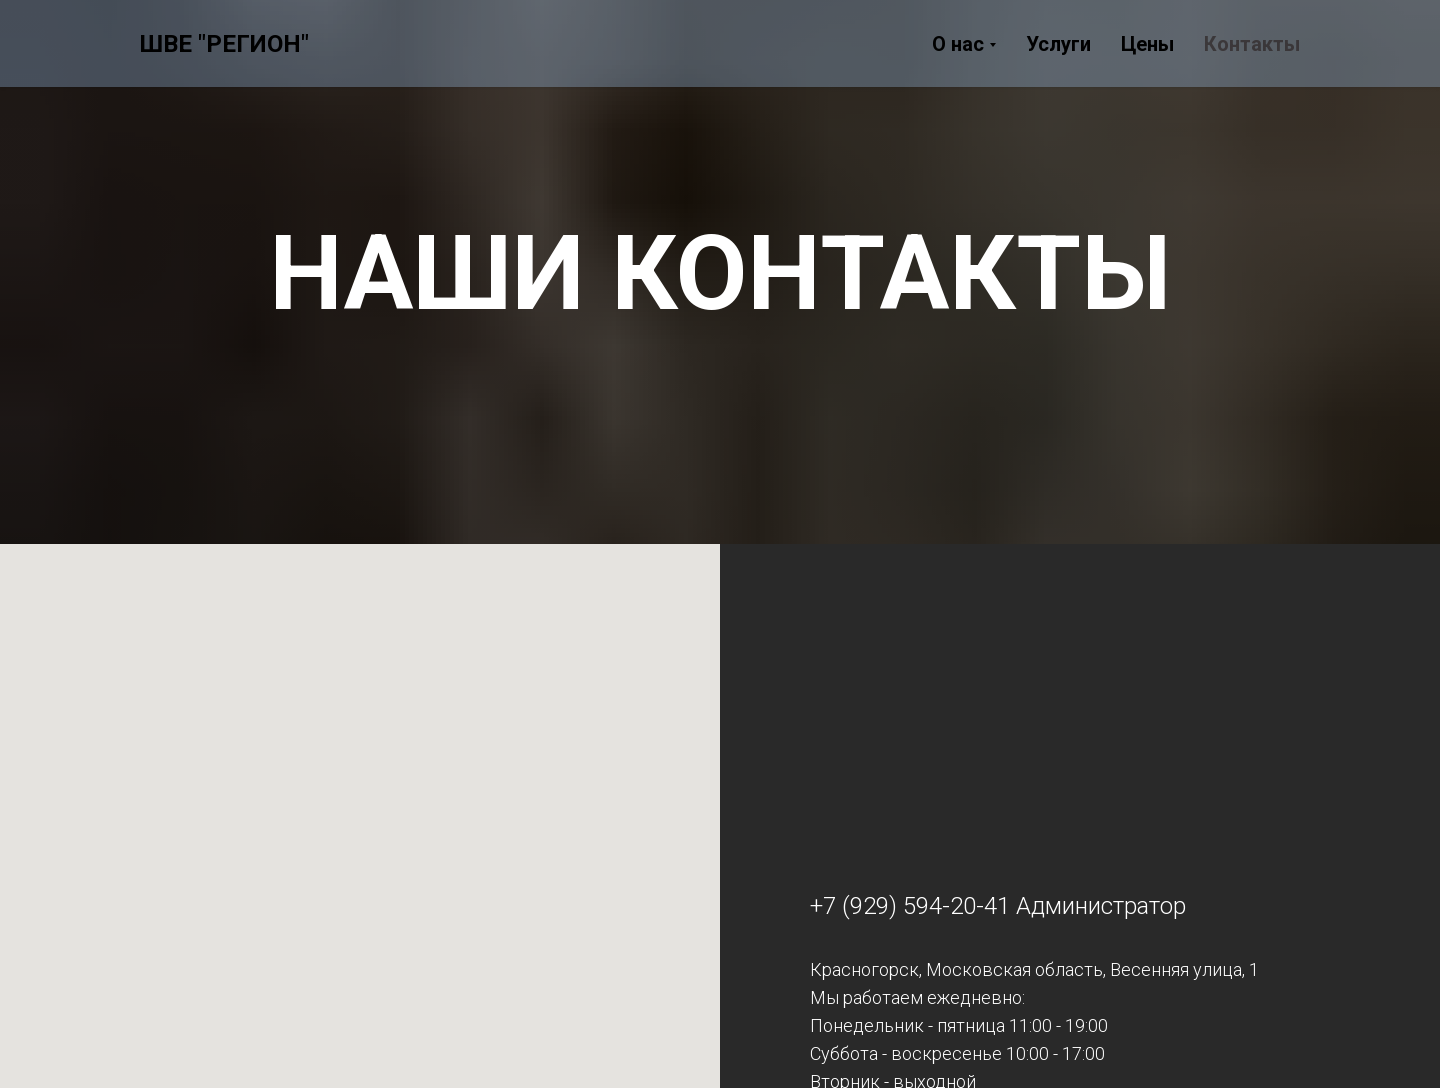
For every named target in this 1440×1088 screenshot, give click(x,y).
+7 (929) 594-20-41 (910, 906)
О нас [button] (958, 44)
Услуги (1058, 44)
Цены (1147, 44)
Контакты (1252, 44)
